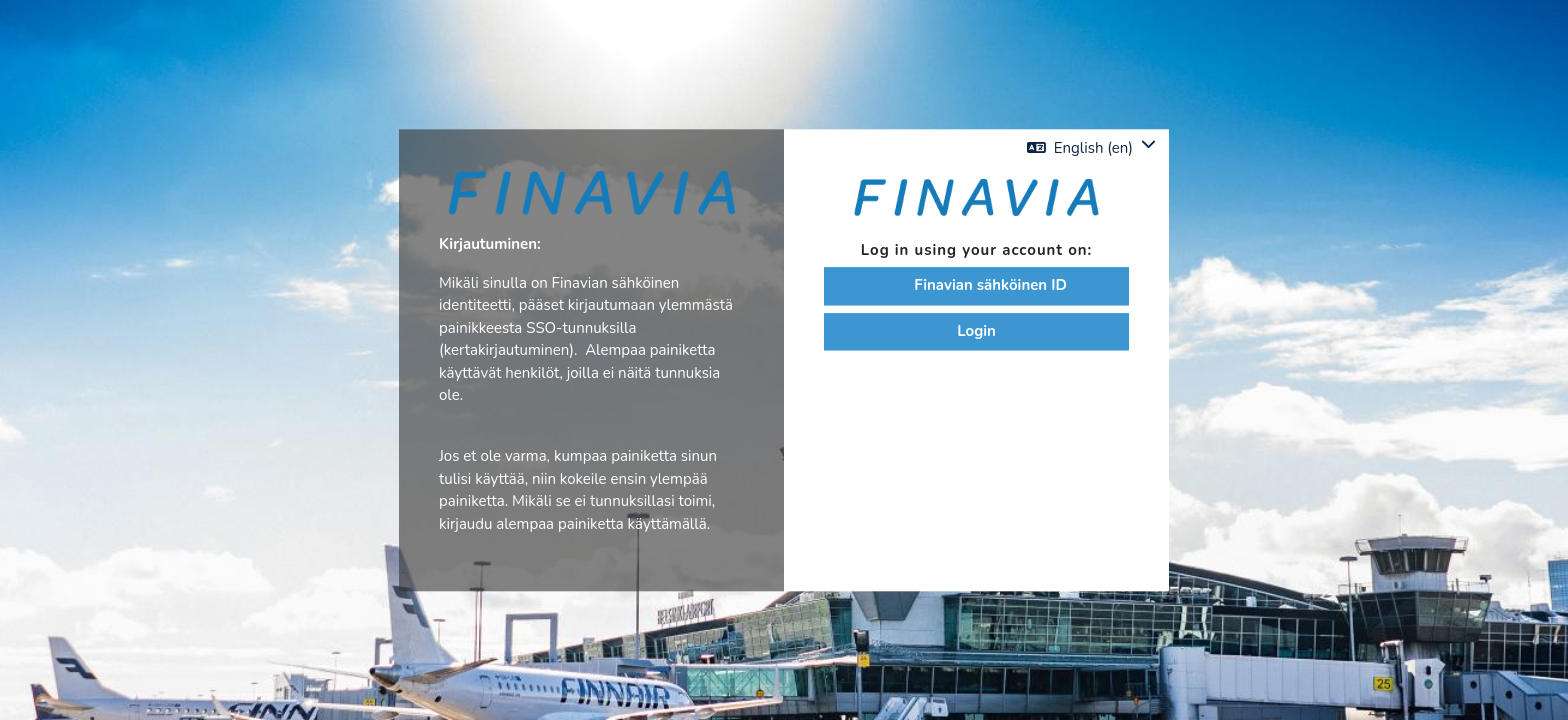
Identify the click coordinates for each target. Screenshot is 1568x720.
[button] (1091, 147)
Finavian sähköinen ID (976, 287)
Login (976, 332)
